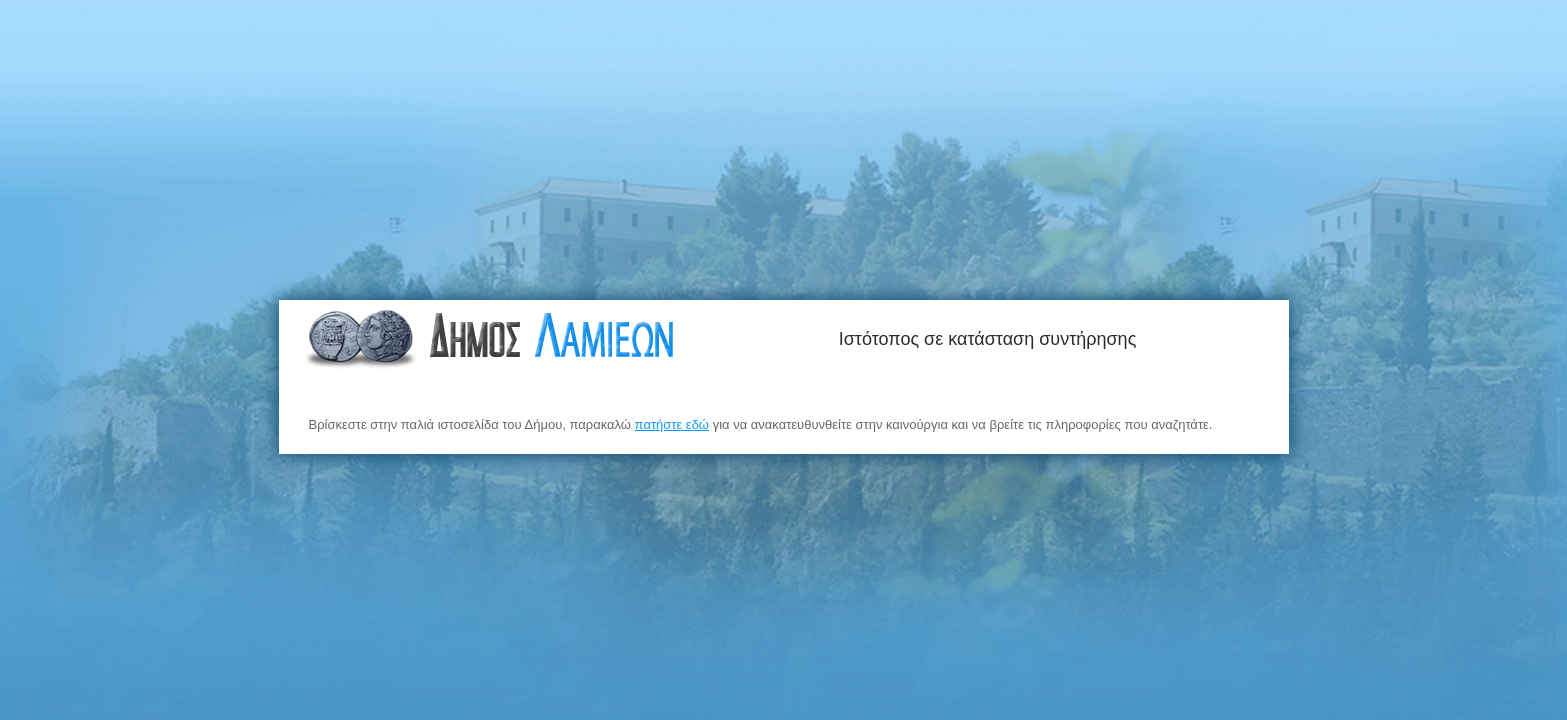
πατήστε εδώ (672, 424)
